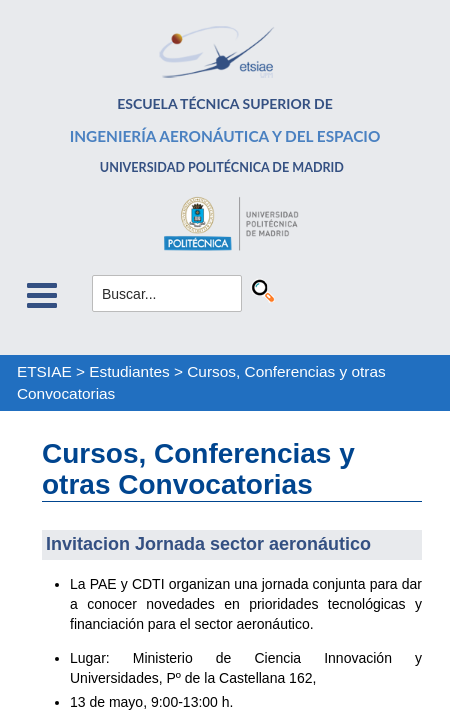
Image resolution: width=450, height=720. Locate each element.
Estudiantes (129, 371)
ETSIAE (44, 371)
